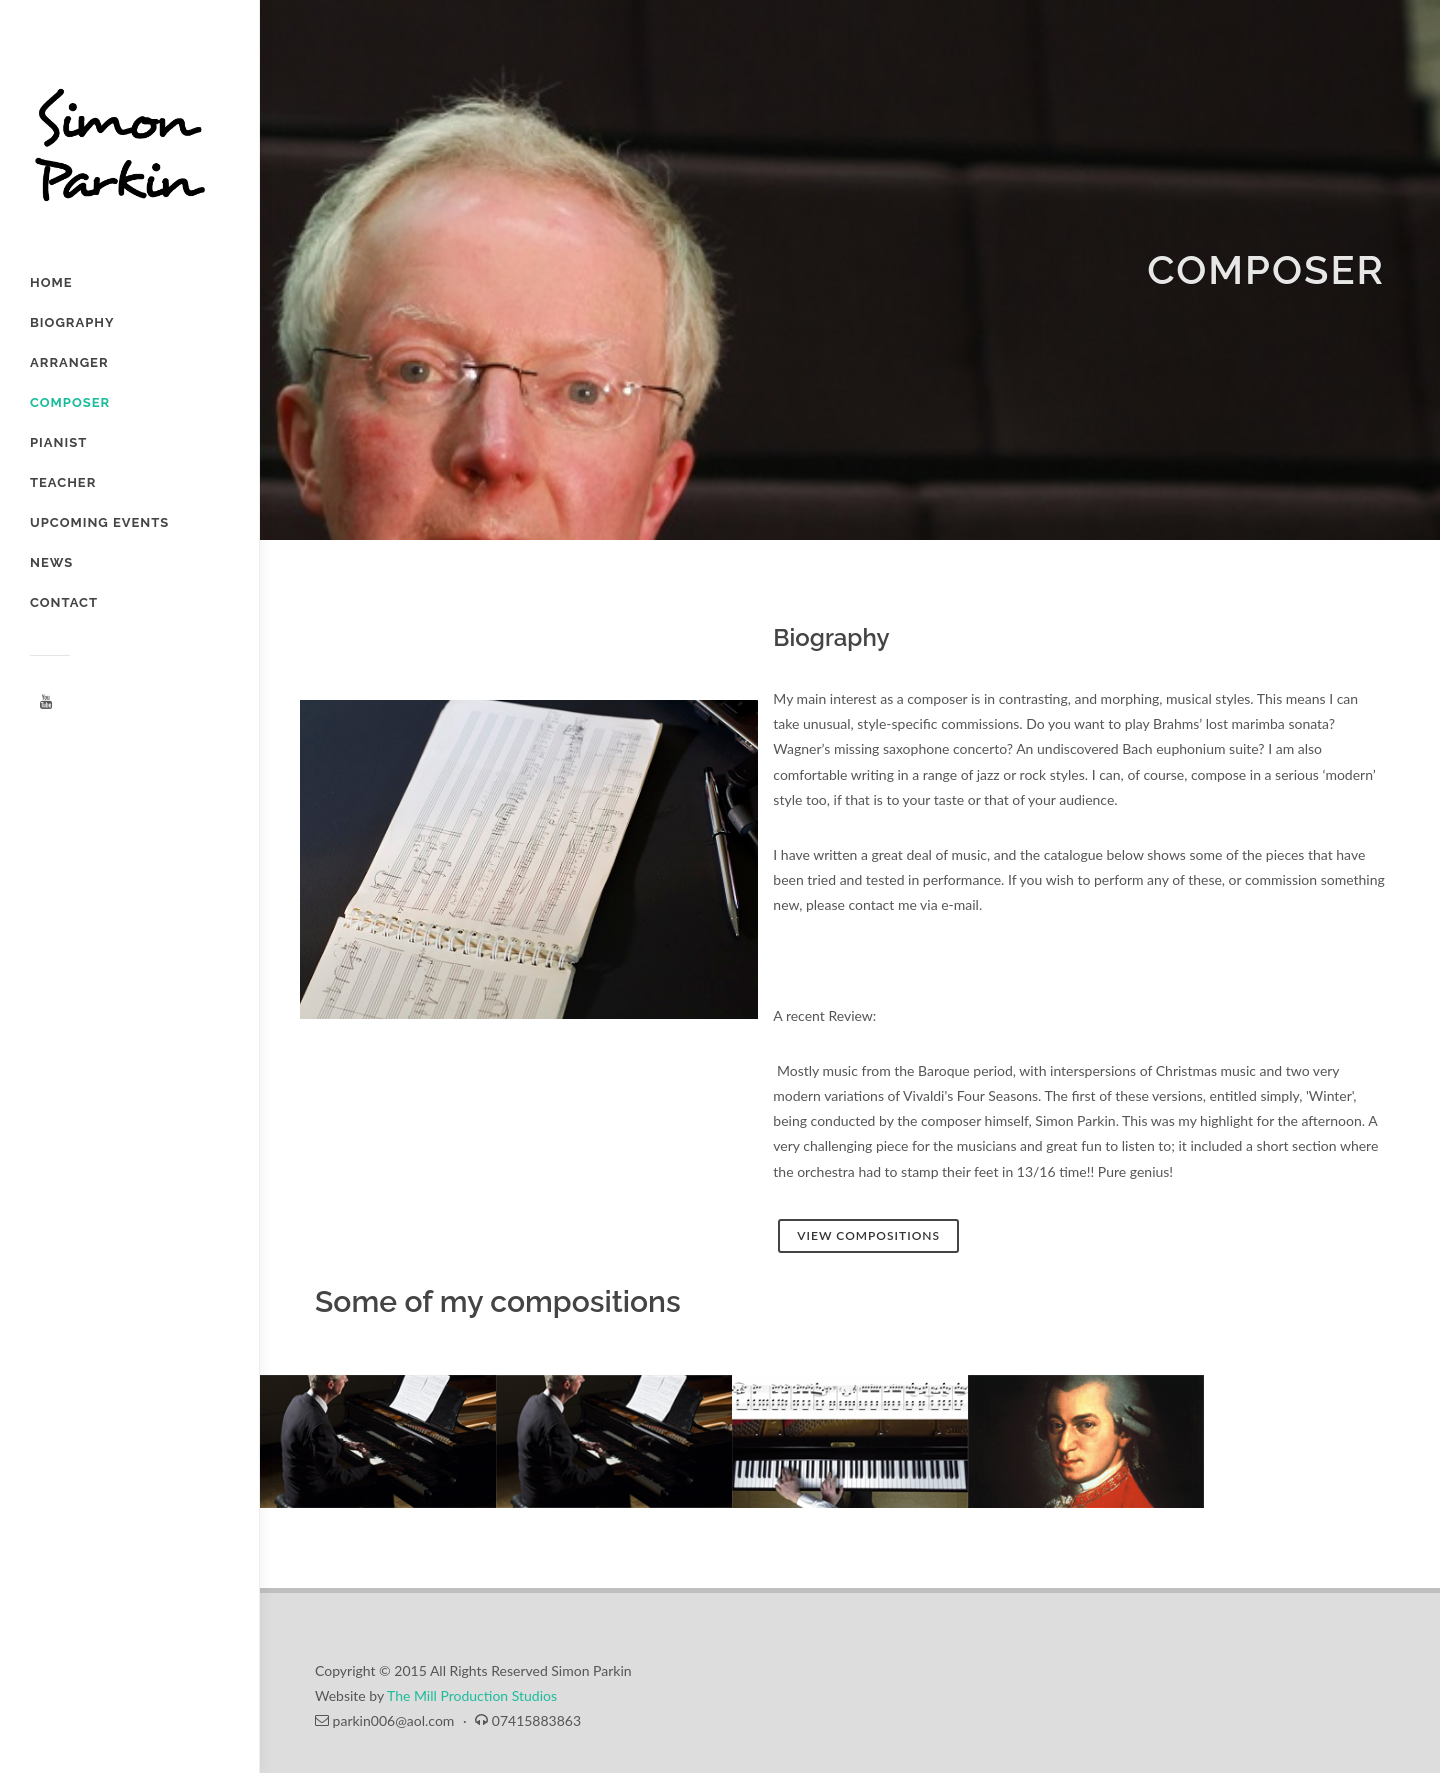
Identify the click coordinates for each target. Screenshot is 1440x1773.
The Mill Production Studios (472, 1695)
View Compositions (868, 1235)
